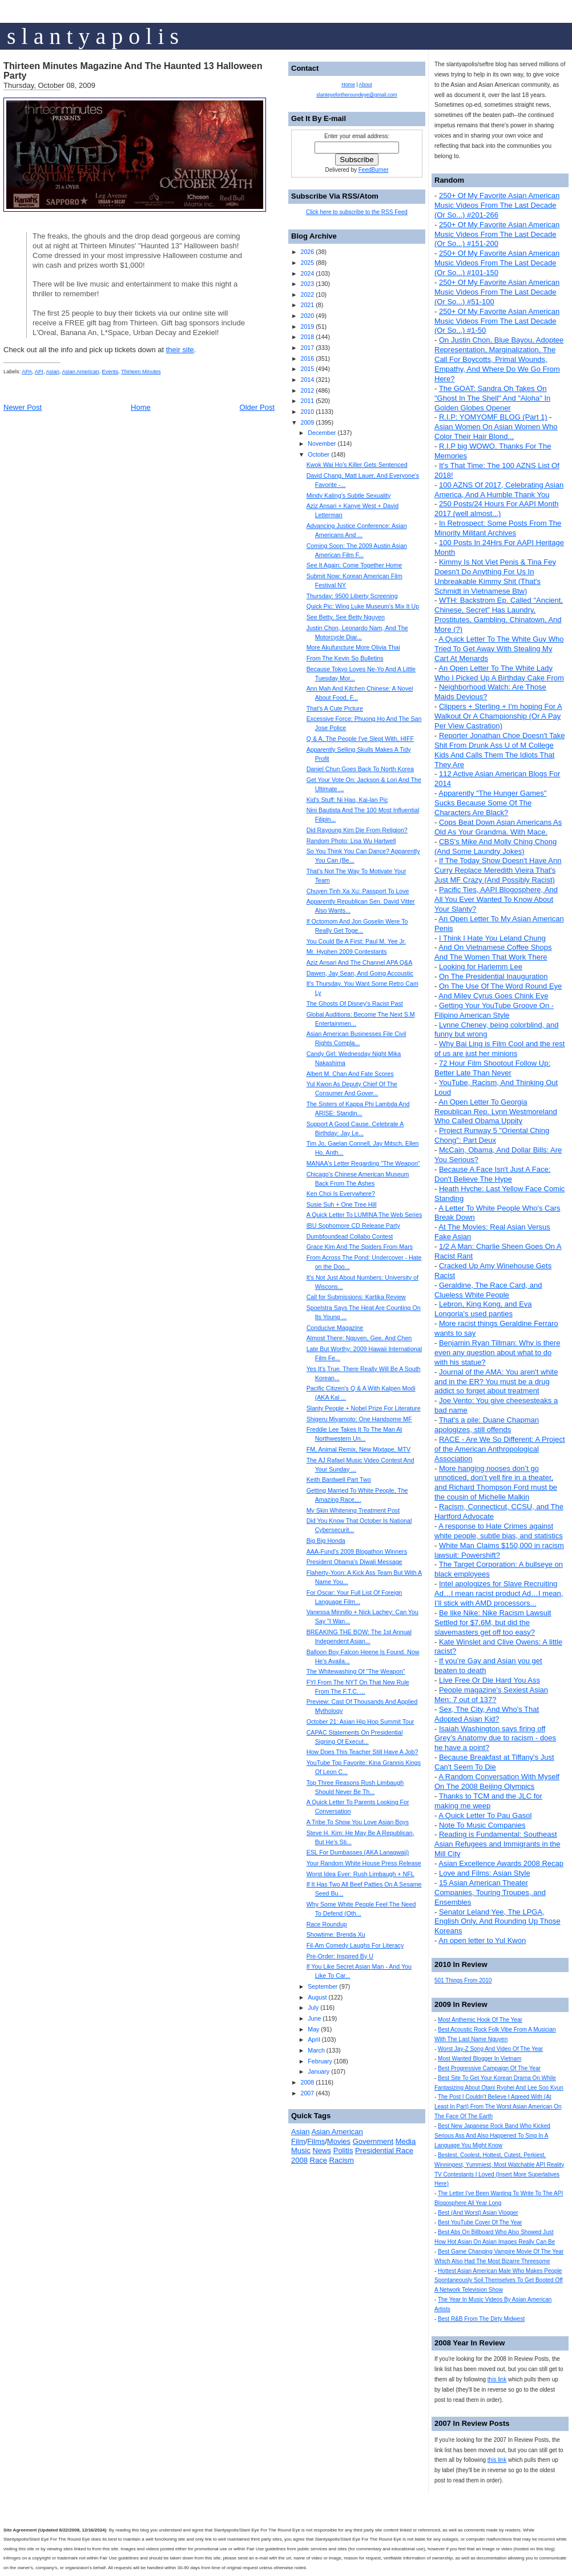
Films (316, 2141)
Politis (343, 2150)
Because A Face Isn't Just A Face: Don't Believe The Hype (492, 1174)
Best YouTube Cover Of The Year (480, 2222)
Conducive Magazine (335, 1327)
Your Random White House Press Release (364, 1863)
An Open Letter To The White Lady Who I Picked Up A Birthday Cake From (499, 673)
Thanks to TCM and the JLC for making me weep (488, 1801)
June (314, 2018)
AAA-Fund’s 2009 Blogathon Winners (357, 1551)
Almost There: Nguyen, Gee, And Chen (359, 1338)
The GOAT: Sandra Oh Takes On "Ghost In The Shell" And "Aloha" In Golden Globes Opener (492, 398)
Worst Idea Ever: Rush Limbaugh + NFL (360, 1873)
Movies (339, 2141)
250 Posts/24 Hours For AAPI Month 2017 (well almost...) (496, 508)
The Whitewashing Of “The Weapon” (356, 1671)
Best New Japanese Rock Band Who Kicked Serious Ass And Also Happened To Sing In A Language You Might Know (492, 2135)
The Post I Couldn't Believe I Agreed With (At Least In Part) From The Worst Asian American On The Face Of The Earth (498, 2106)
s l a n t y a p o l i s (93, 36)
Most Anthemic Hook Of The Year (480, 2020)
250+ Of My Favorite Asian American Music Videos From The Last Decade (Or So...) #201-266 (496, 205)
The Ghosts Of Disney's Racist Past (355, 1003)
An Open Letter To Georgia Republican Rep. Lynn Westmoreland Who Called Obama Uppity (495, 1112)
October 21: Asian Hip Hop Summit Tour (360, 1721)
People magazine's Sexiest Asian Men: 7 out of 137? (491, 1695)
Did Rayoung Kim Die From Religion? (357, 830)
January (318, 2071)
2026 (307, 251)
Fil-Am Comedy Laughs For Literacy (355, 1945)
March (316, 2050)
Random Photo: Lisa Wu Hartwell (351, 840)
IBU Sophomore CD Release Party (353, 1225)
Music (301, 2150)
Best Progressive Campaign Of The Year (489, 2068)
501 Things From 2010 (463, 1980)
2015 (307, 368)
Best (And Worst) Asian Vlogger (478, 2213)
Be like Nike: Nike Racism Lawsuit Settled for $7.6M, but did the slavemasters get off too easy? (492, 1622)
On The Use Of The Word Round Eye (500, 986)
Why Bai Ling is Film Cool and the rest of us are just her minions (499, 1048)
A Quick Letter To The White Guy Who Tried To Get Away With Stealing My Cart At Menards (498, 649)
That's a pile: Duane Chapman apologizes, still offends (486, 1425)
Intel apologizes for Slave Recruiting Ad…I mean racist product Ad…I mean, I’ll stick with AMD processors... (498, 1593)
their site (180, 349)
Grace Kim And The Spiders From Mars (360, 1246)
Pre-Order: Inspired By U (340, 1956)
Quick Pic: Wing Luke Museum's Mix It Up (363, 606)
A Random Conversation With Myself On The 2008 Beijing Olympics (496, 1781)
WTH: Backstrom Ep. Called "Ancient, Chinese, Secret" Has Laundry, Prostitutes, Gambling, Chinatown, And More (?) (498, 615)
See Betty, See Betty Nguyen (346, 617)
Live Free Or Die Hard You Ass (489, 1680)
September (322, 1986)
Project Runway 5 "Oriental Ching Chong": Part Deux (491, 1135)
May (313, 2029)
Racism (341, 2160)
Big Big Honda (326, 1540)
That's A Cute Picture (335, 708)
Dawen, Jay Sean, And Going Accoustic (360, 973)
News (322, 2150)
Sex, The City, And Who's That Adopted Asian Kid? (486, 1714)
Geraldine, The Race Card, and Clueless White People (488, 1290)
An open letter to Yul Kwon (482, 1940)
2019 (307, 326)
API (39, 371)
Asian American (80, 371)
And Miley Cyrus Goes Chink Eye (493, 995)
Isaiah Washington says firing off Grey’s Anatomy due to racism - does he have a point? (495, 1738)
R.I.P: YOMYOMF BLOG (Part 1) (493, 417)
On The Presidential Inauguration (493, 976)
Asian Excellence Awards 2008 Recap (500, 1863)
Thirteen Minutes (140, 371)
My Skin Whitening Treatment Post (353, 1510)
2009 (307, 422)
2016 (307, 358)
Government (373, 2141)
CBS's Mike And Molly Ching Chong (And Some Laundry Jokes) (495, 846)
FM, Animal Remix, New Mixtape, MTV (358, 1449)
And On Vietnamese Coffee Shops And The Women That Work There (493, 952)
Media (406, 2141)
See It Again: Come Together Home (354, 565)
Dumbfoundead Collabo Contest (350, 1236)
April (314, 2039)
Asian (52, 371)
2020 (307, 315)
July (313, 2007)
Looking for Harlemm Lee (480, 966)
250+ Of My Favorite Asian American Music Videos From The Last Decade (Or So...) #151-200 (496, 234)
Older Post (257, 407)
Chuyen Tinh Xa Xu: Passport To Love (358, 891)
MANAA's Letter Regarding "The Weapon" (363, 1163)
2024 (307, 273)
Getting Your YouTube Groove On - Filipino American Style (494, 1010)
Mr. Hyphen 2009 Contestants (347, 951)
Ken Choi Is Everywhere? (341, 1193)
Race (318, 2160)
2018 (307, 336)
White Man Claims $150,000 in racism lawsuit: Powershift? (499, 1550)
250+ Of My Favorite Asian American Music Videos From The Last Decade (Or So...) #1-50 (496, 321)
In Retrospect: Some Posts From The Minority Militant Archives (497, 528)
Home (141, 407)
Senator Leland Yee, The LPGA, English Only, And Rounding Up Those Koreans (497, 1922)
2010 (307, 411)
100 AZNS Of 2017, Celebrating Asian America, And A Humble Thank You (498, 490)
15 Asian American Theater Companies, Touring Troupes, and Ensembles (490, 1892)
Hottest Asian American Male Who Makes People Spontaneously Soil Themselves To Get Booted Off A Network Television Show (498, 2280)
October (318, 454)
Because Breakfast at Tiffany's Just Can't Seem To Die (494, 1762)
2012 (307, 390)
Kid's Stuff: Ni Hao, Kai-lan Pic (347, 799)
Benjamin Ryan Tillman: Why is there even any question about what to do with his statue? (497, 1352)
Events (110, 371)
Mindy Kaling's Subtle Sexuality (349, 495)
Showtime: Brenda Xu (336, 1934)
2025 (307, 262)
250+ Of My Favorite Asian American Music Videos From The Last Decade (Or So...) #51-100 (496, 292)
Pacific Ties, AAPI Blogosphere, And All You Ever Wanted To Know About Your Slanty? (496, 899)
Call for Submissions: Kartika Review (356, 1296)
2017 (307, 347)
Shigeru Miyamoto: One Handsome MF (359, 1419)
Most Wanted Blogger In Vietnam (479, 2058)
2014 (307, 379)
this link (497, 2379)
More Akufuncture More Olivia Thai (353, 647)
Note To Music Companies (482, 1825)
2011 (307, 400)
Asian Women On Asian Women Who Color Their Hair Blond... (496, 431)
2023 (307, 283)
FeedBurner (373, 170)
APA (27, 371)
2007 (307, 2093)
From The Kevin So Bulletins (345, 658)
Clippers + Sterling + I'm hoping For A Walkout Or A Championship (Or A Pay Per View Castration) (498, 716)
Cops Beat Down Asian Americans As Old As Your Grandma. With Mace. (498, 827)
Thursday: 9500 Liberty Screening (352, 595)
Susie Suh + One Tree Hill (342, 1204)
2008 (307, 2082)
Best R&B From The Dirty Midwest (481, 2319)
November (322, 443)
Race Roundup (327, 1924)
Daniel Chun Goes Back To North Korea (360, 768)
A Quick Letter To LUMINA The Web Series (364, 1214)
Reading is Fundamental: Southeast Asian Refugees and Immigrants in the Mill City (497, 1844)
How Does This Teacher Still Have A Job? (362, 1751)
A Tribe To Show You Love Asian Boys (358, 1822)
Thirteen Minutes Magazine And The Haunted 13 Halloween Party (133, 71)
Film (298, 2141)
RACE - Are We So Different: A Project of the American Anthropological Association (499, 1449)
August (317, 1997)
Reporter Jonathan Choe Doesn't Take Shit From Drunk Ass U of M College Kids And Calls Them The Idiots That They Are (499, 750)
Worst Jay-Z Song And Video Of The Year (490, 2049)
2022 (307, 294)
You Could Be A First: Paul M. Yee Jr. (356, 941)
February (320, 2061)
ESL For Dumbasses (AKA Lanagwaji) (358, 1852)
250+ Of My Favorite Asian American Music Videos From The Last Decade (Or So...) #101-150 (496, 263)
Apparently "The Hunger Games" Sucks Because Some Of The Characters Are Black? (490, 803)
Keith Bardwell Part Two (339, 1479)
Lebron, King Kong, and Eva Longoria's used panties (483, 1309)
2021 (307, 304)
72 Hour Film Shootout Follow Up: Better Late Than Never (492, 1068)
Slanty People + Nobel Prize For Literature (364, 1408)
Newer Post (22, 407)
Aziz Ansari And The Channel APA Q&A (360, 962)
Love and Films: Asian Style (484, 1873)
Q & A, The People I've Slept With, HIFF (360, 738)
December (322, 432)
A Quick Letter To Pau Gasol (484, 1815)
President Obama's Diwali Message (354, 1561)
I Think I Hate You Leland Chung (492, 938)
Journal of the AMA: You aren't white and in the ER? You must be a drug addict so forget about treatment (496, 1382)
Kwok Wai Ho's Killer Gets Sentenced (357, 464)
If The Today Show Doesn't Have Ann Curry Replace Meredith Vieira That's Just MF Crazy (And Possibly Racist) (497, 870)
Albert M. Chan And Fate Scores (350, 1073)
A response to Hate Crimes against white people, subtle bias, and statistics (498, 1531)
